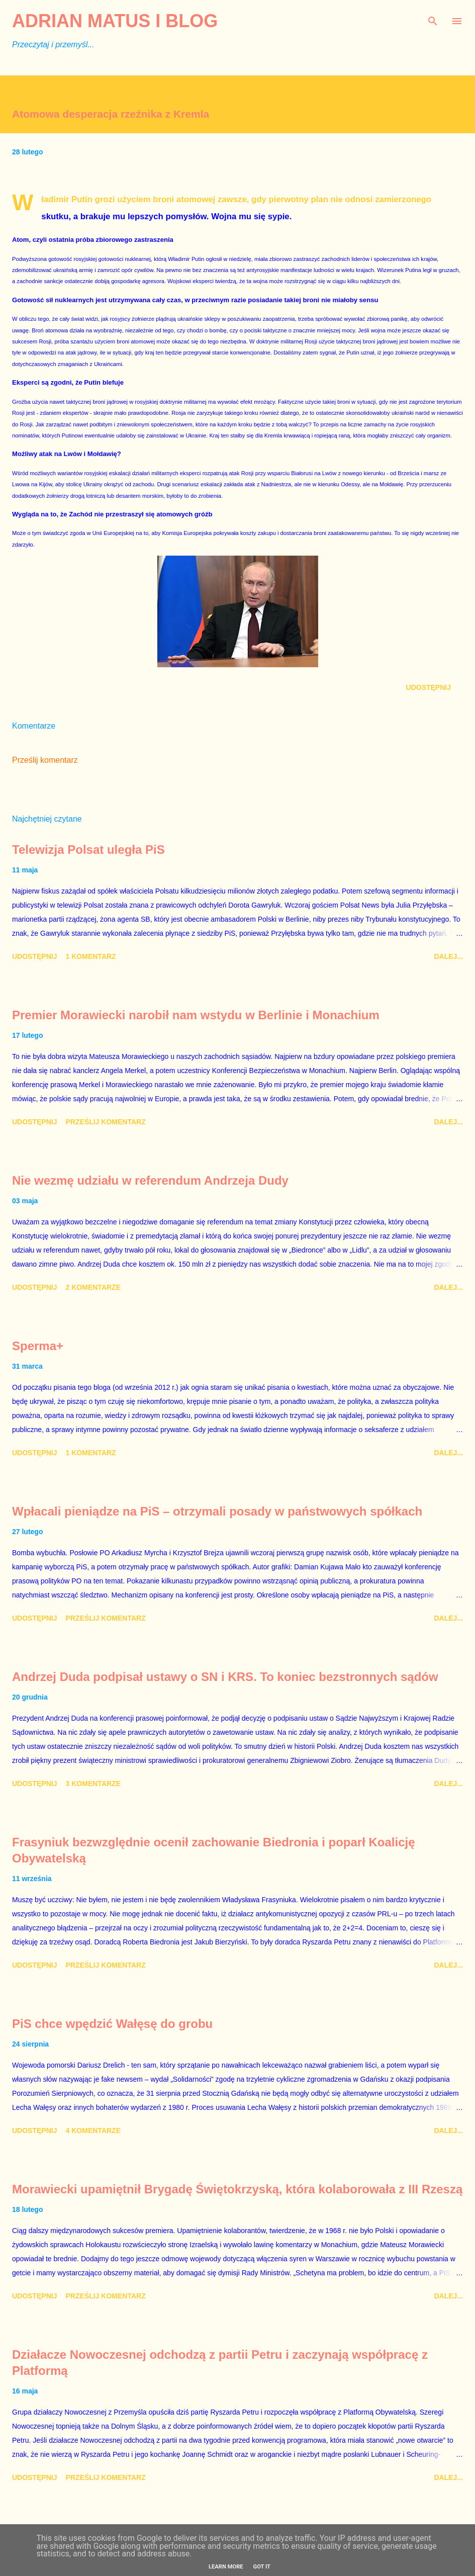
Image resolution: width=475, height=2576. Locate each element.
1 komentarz (91, 956)
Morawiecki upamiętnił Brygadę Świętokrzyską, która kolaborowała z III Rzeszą (237, 2189)
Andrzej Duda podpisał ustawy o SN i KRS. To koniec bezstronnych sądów (225, 1676)
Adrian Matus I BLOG (115, 21)
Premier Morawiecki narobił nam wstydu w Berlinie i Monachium (195, 1015)
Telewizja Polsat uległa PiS (88, 849)
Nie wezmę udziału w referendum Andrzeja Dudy (150, 1180)
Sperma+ (37, 1346)
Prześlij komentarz (45, 760)
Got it (261, 2566)
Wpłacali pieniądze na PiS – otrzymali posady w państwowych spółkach (217, 1511)
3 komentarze (93, 1784)
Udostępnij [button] (428, 687)
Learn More (226, 2566)
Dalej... (448, 956)
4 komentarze (93, 2130)
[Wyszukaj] (433, 18)
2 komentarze (93, 1287)
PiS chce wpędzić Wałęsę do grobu (112, 2023)
